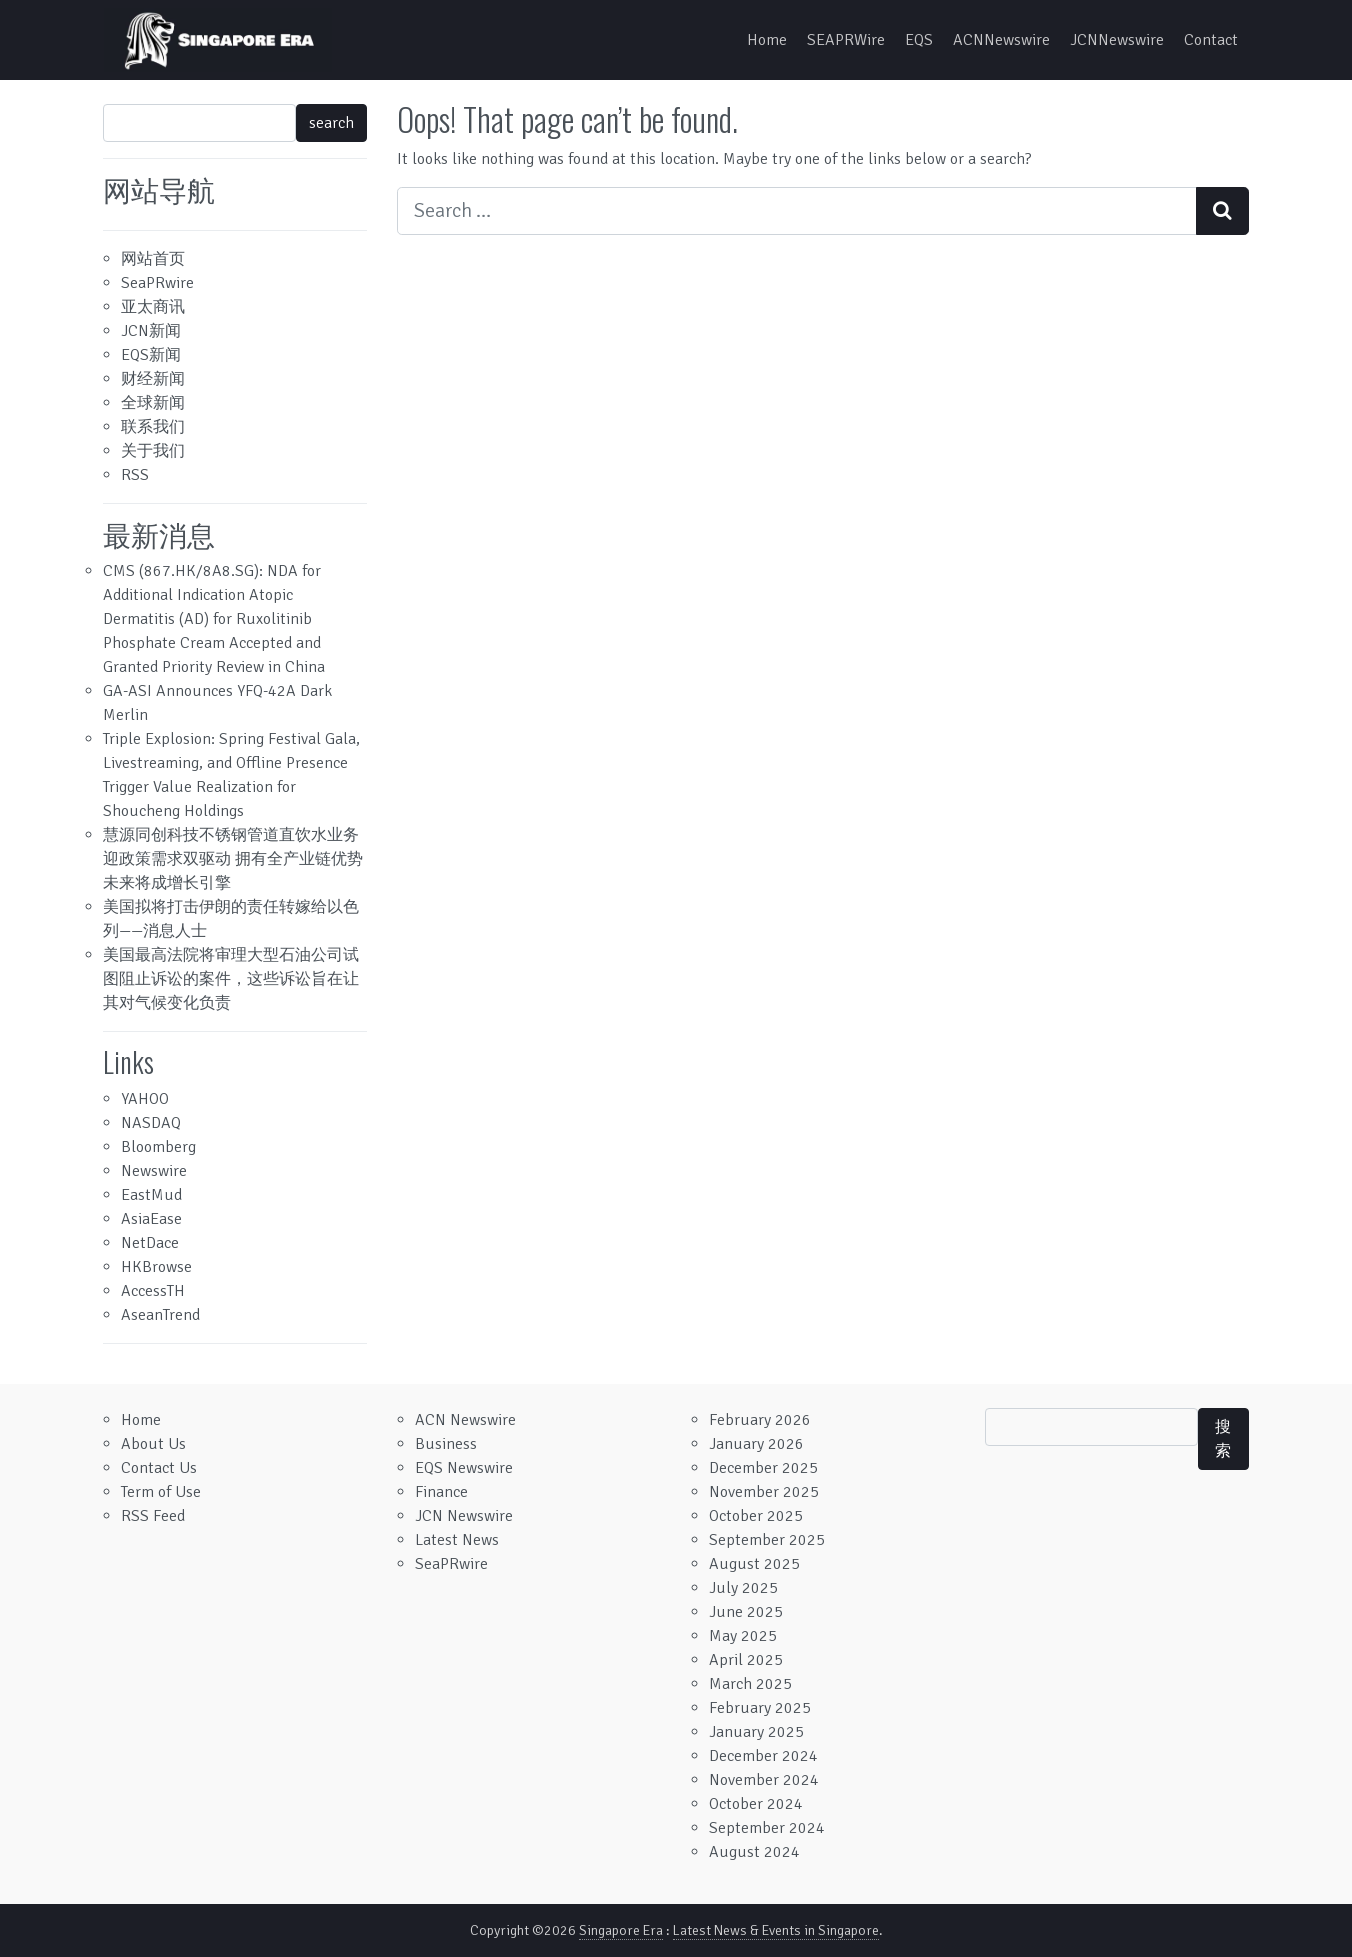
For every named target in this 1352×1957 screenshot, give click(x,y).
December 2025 (763, 1468)
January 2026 (756, 1444)
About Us (153, 1444)
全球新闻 (153, 403)
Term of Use (161, 1492)
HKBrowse (156, 1267)
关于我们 (153, 451)
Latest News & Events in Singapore (776, 1930)
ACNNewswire (1001, 40)
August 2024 (754, 1852)
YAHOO (145, 1099)
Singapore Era (621, 1930)
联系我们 (153, 427)
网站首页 (153, 259)
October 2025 (756, 1516)
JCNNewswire (1117, 40)
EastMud (151, 1195)
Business (446, 1444)
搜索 (1223, 1439)
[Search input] (797, 211)
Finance (441, 1492)
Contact (1211, 40)
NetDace (150, 1243)
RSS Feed (153, 1516)
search (331, 123)
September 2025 (767, 1540)
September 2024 (767, 1828)
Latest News (457, 1540)
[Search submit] (1222, 211)
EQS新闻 (151, 355)
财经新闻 (153, 379)
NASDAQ (151, 1123)
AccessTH (153, 1291)
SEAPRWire (846, 40)
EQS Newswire (464, 1468)
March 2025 (750, 1684)
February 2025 (760, 1708)
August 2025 (754, 1564)
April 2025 (746, 1660)
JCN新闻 (151, 331)
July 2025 (743, 1588)
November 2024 (764, 1780)
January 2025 (756, 1732)
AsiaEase (151, 1219)
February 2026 (760, 1420)
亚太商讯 (153, 307)
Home (767, 40)
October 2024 (756, 1804)
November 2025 (764, 1492)
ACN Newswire (465, 1420)
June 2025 (746, 1612)
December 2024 (763, 1756)
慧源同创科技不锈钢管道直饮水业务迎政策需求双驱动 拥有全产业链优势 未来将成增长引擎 (233, 859)
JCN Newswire (464, 1516)
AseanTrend (160, 1315)
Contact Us (159, 1468)
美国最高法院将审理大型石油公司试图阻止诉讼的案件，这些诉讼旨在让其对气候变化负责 (231, 979)
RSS (135, 475)
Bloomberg (158, 1147)
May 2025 (743, 1636)
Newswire (154, 1171)
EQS (919, 40)
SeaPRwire (157, 283)
